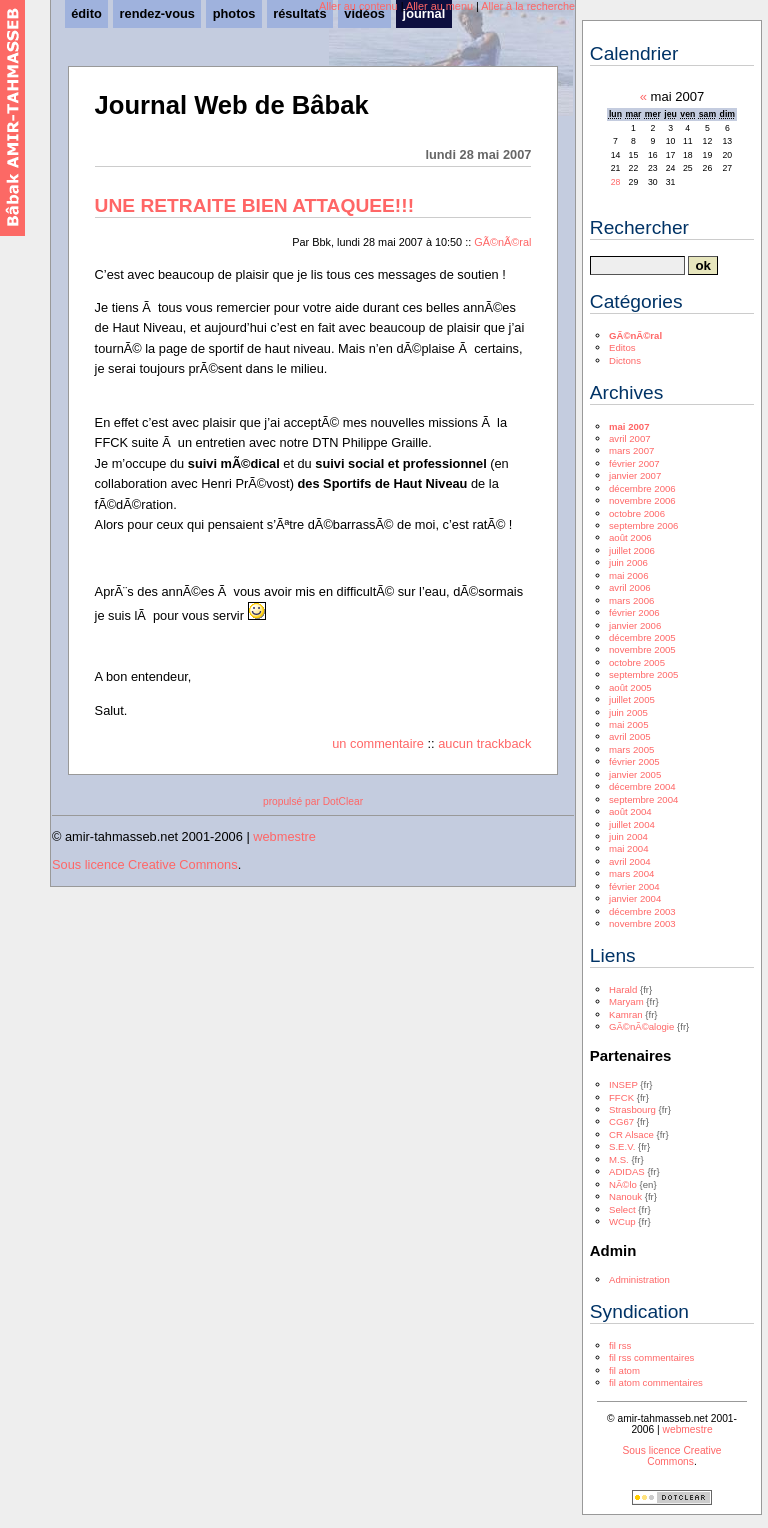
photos (234, 13)
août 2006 (630, 537)
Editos (622, 347)
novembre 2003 (642, 923)
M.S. (619, 1159)
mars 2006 (631, 600)
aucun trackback (484, 743)
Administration (639, 1279)
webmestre (284, 836)
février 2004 (634, 886)
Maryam (626, 1001)
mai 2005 (628, 724)
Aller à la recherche (528, 6)
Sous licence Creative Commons (145, 864)
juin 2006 (628, 562)
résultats (299, 13)
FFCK (621, 1097)
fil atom (624, 1370)
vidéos (364, 13)
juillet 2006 (632, 550)
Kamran (626, 1014)
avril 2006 (630, 587)
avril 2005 (630, 736)
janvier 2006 (635, 625)
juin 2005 (628, 712)
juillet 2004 (632, 824)
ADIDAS (627, 1171)
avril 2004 (630, 861)
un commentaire (378, 743)
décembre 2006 (642, 488)
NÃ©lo (623, 1184)
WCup (622, 1221)
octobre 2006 (637, 513)
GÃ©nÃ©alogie (641, 1026)
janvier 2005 (635, 774)
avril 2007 (630, 438)
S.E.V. (622, 1146)
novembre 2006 (642, 500)
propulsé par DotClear (313, 801)
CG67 (621, 1121)
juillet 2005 (632, 699)
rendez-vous (157, 13)
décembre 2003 (642, 911)
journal (424, 13)
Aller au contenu (358, 6)
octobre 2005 (637, 662)
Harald (623, 989)
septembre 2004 (643, 799)
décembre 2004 (642, 786)
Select (622, 1209)
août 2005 (630, 687)
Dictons (625, 360)
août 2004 (630, 811)
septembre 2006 (643, 525)
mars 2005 (631, 749)
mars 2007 (631, 450)
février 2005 (634, 761)
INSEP (623, 1084)
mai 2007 (629, 426)
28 (616, 182)
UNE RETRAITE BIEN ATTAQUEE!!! (254, 205)
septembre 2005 (643, 674)
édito (86, 13)
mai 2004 (628, 848)
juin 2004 (628, 836)
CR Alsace (631, 1134)
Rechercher (639, 227)
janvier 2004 (635, 898)
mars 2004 (631, 873)
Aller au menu (439, 6)
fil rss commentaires (651, 1357)
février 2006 (634, 612)
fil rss (620, 1345)
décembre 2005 (642, 637)
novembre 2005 (642, 649)
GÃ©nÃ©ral (502, 242)
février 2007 (634, 463)
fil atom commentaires (656, 1382)
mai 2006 (628, 575)
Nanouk (625, 1196)
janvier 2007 (635, 475)
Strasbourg (632, 1109)
